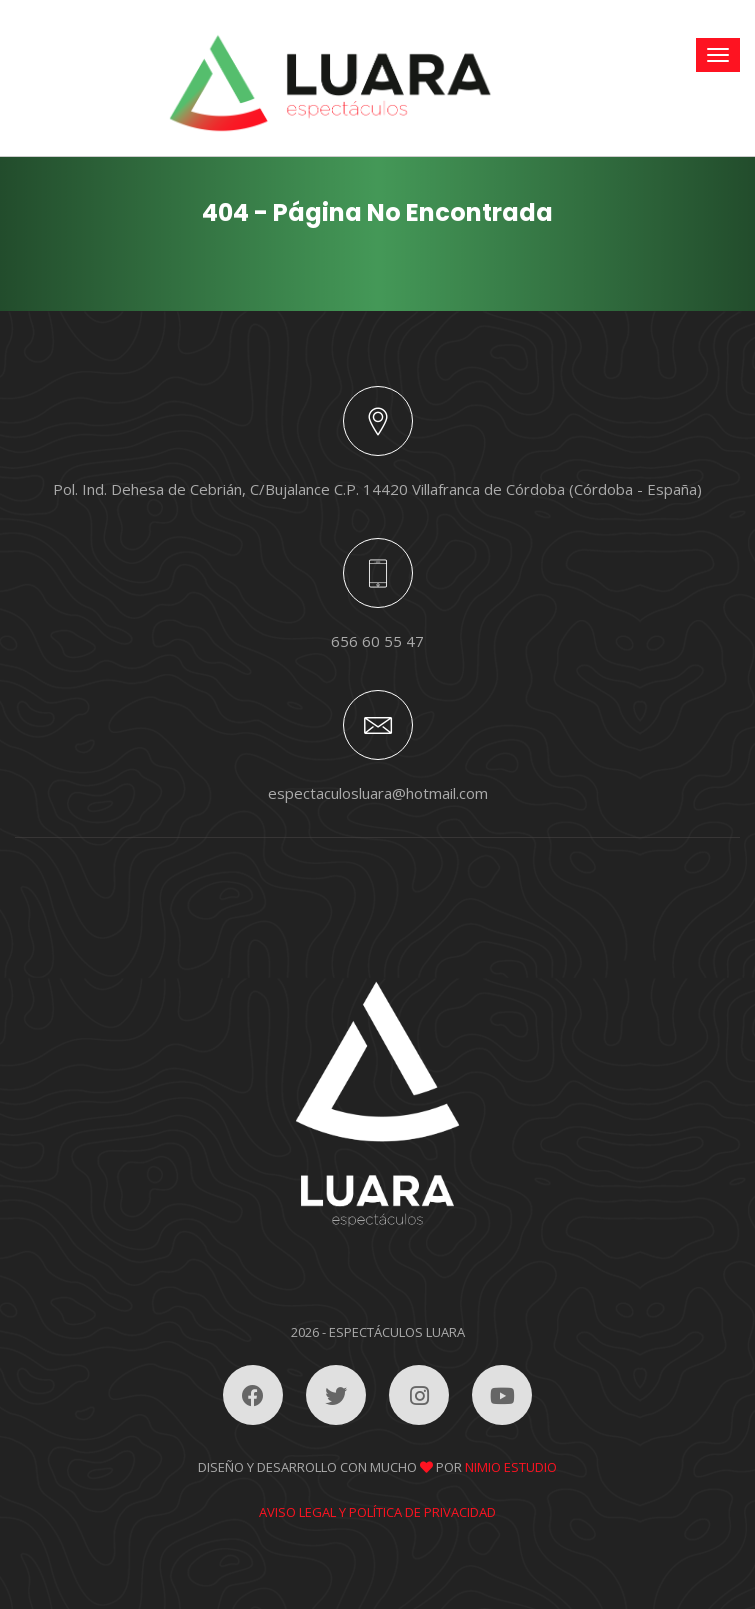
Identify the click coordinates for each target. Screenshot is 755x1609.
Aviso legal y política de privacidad (377, 1512)
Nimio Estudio (511, 1467)
